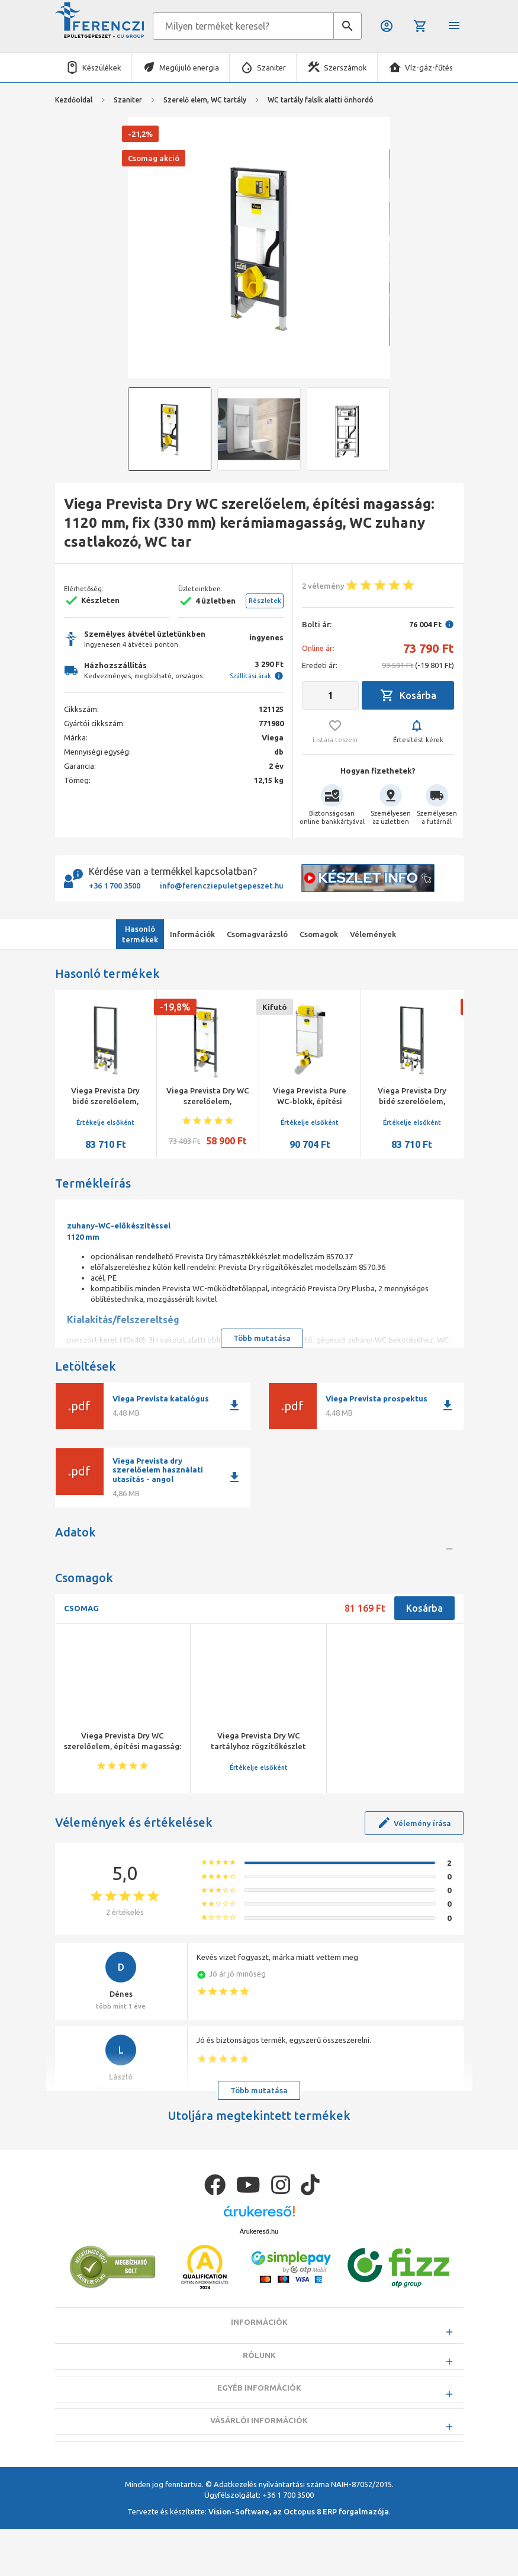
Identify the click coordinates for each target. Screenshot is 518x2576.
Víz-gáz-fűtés (429, 67)
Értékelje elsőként (105, 1122)
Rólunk (259, 2431)
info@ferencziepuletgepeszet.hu (222, 885)
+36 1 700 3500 (114, 885)
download (234, 1405)
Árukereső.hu (259, 2307)
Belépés (386, 26)
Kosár (420, 26)
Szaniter (271, 67)
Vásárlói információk (259, 2496)
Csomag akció (153, 158)
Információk (259, 2399)
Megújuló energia (189, 67)
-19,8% (175, 1007)
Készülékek (101, 67)
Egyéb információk (259, 2464)
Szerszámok (345, 67)
